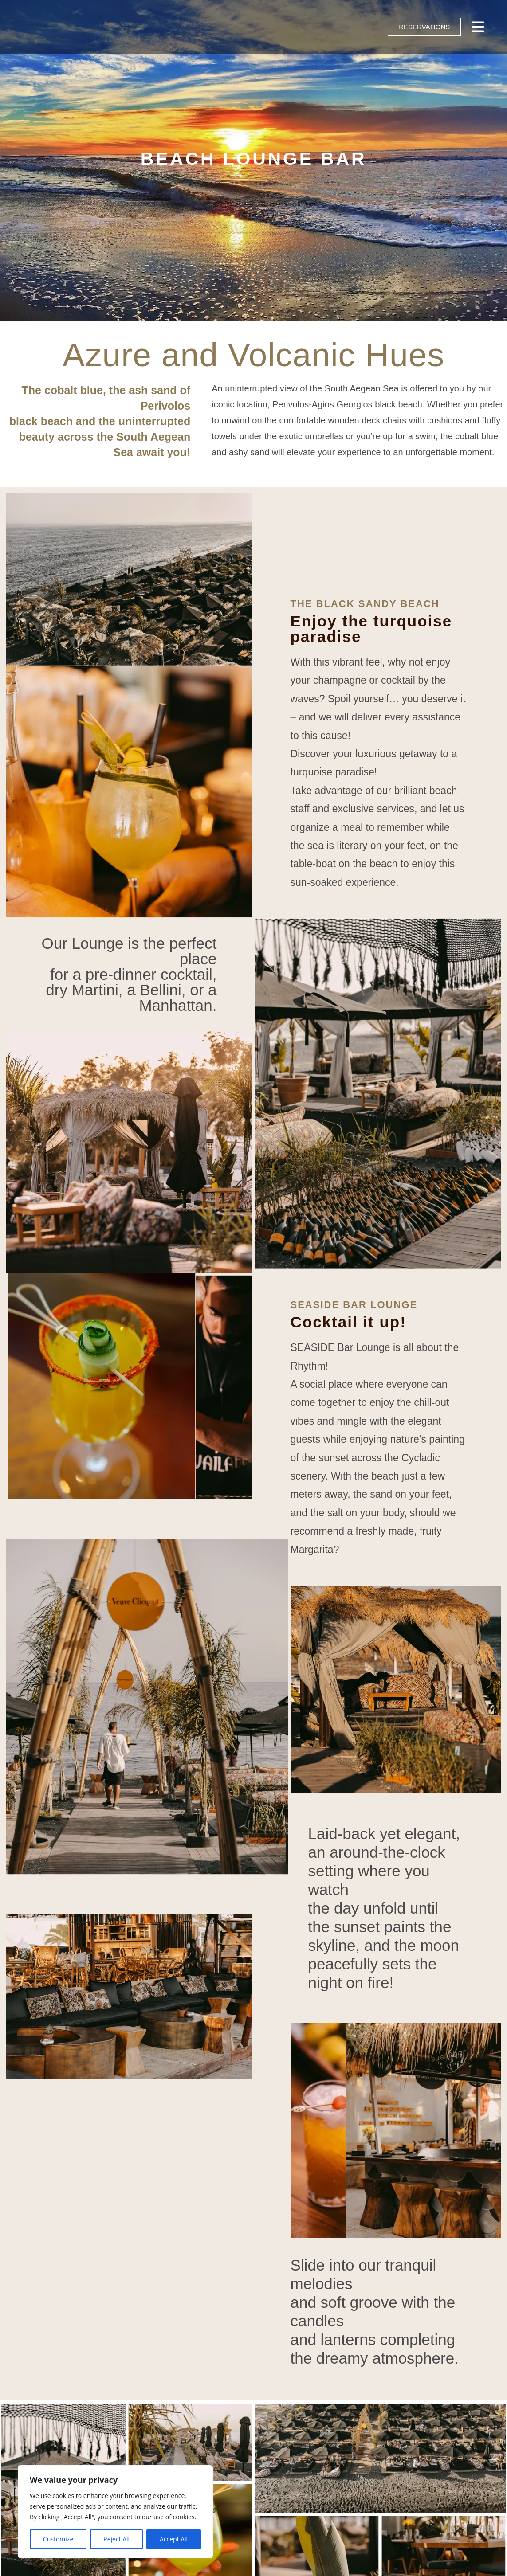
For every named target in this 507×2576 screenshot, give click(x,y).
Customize (58, 2539)
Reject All (116, 2539)
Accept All (174, 2539)
